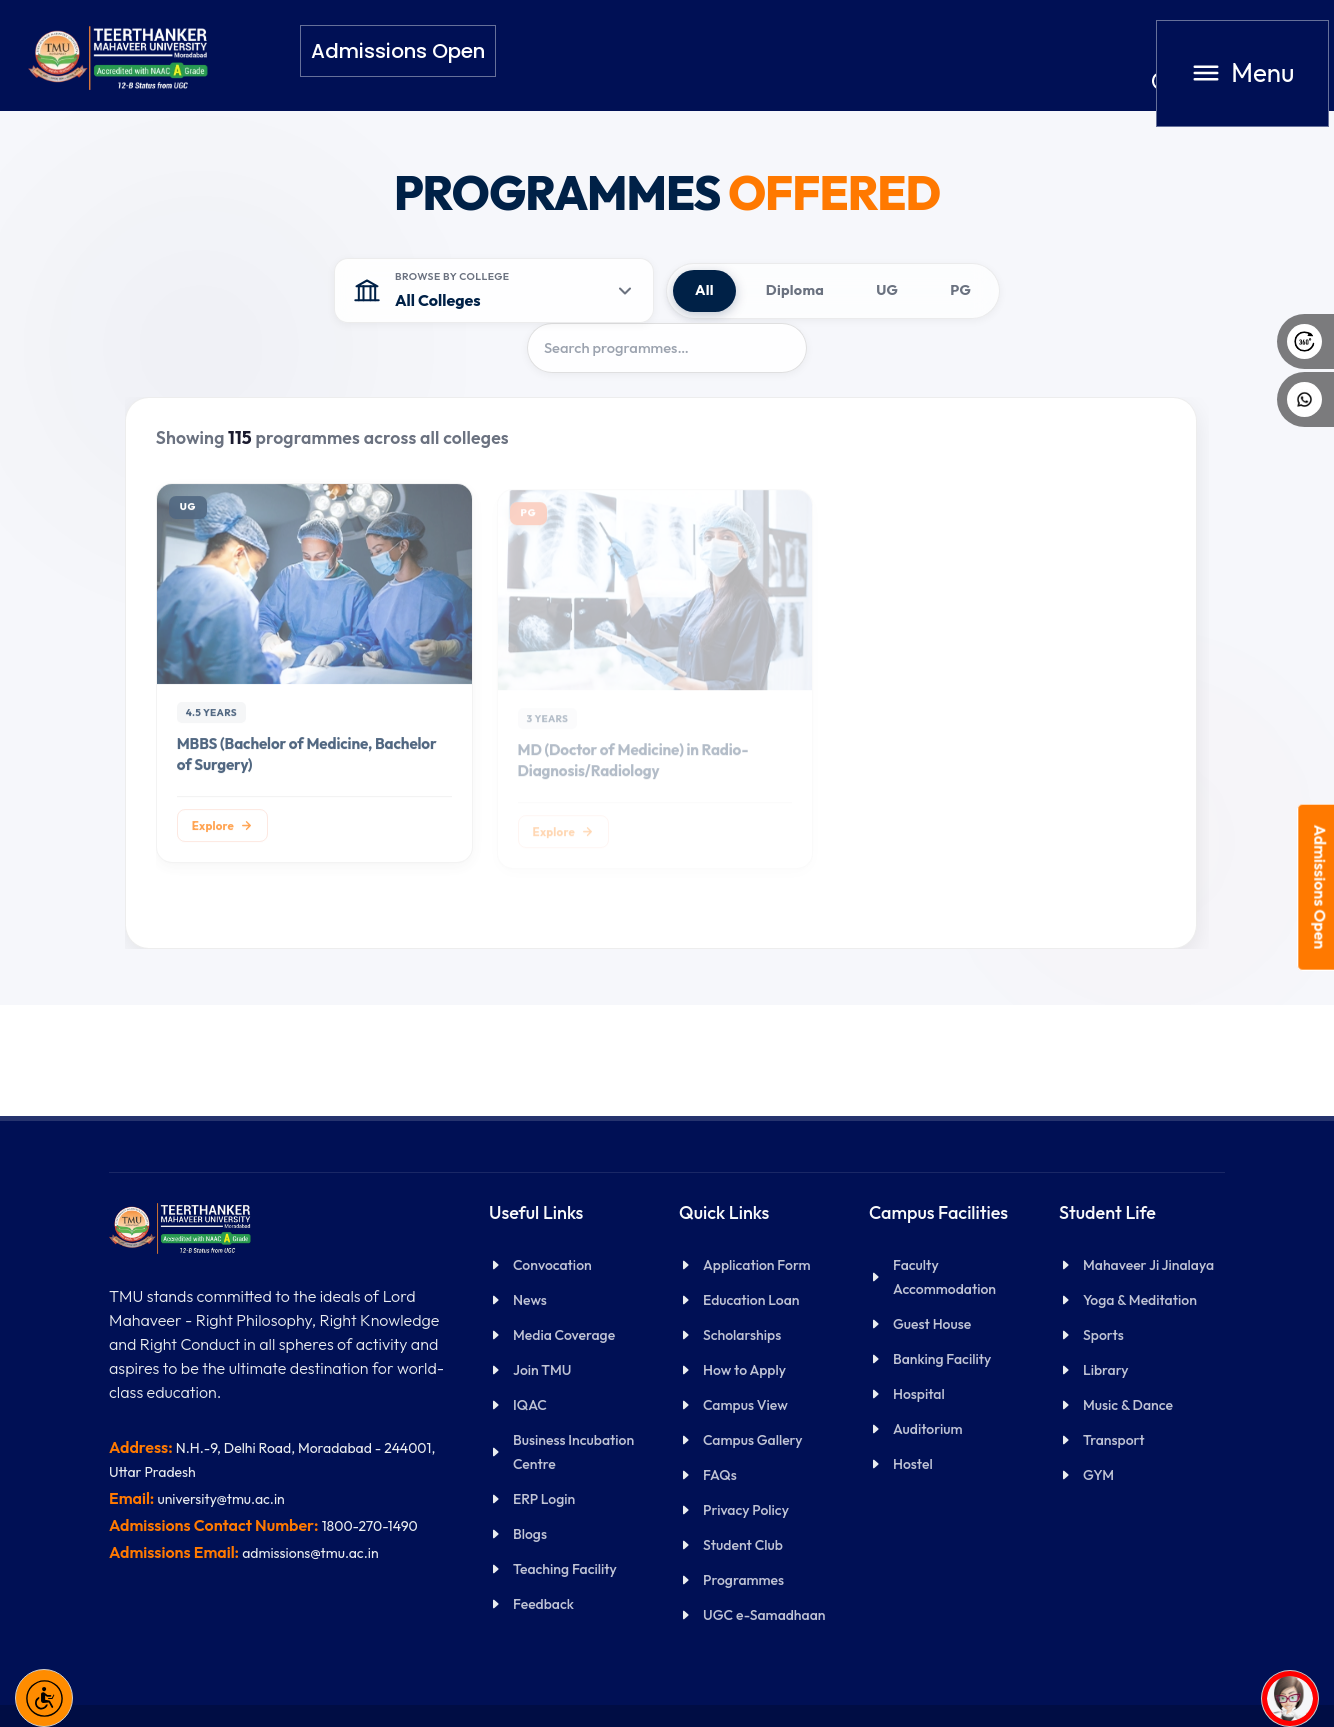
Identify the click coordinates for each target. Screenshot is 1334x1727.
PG (960, 290)
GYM (1098, 1475)
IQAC (530, 1405)
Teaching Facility (565, 1569)
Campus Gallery (752, 1440)
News (530, 1300)
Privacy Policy (746, 1510)
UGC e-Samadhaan (764, 1615)
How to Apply (744, 1370)
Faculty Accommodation (944, 1277)
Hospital (919, 1394)
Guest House (932, 1324)
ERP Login (544, 1499)
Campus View (745, 1405)
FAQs (720, 1475)
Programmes (743, 1580)
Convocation (552, 1265)
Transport (1114, 1440)
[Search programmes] (667, 348)
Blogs (530, 1534)
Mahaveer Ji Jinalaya (1148, 1265)
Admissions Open (1321, 886)
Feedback (543, 1604)
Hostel (913, 1464)
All (704, 290)
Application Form (757, 1265)
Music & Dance (1128, 1405)
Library (1106, 1370)
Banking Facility (942, 1359)
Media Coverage (564, 1335)
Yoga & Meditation (1140, 1300)
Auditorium (927, 1429)
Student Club (743, 1545)
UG (887, 290)
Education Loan (751, 1300)
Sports (1103, 1335)
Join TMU (542, 1370)
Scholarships (742, 1335)
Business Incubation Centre (573, 1452)
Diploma (795, 290)
